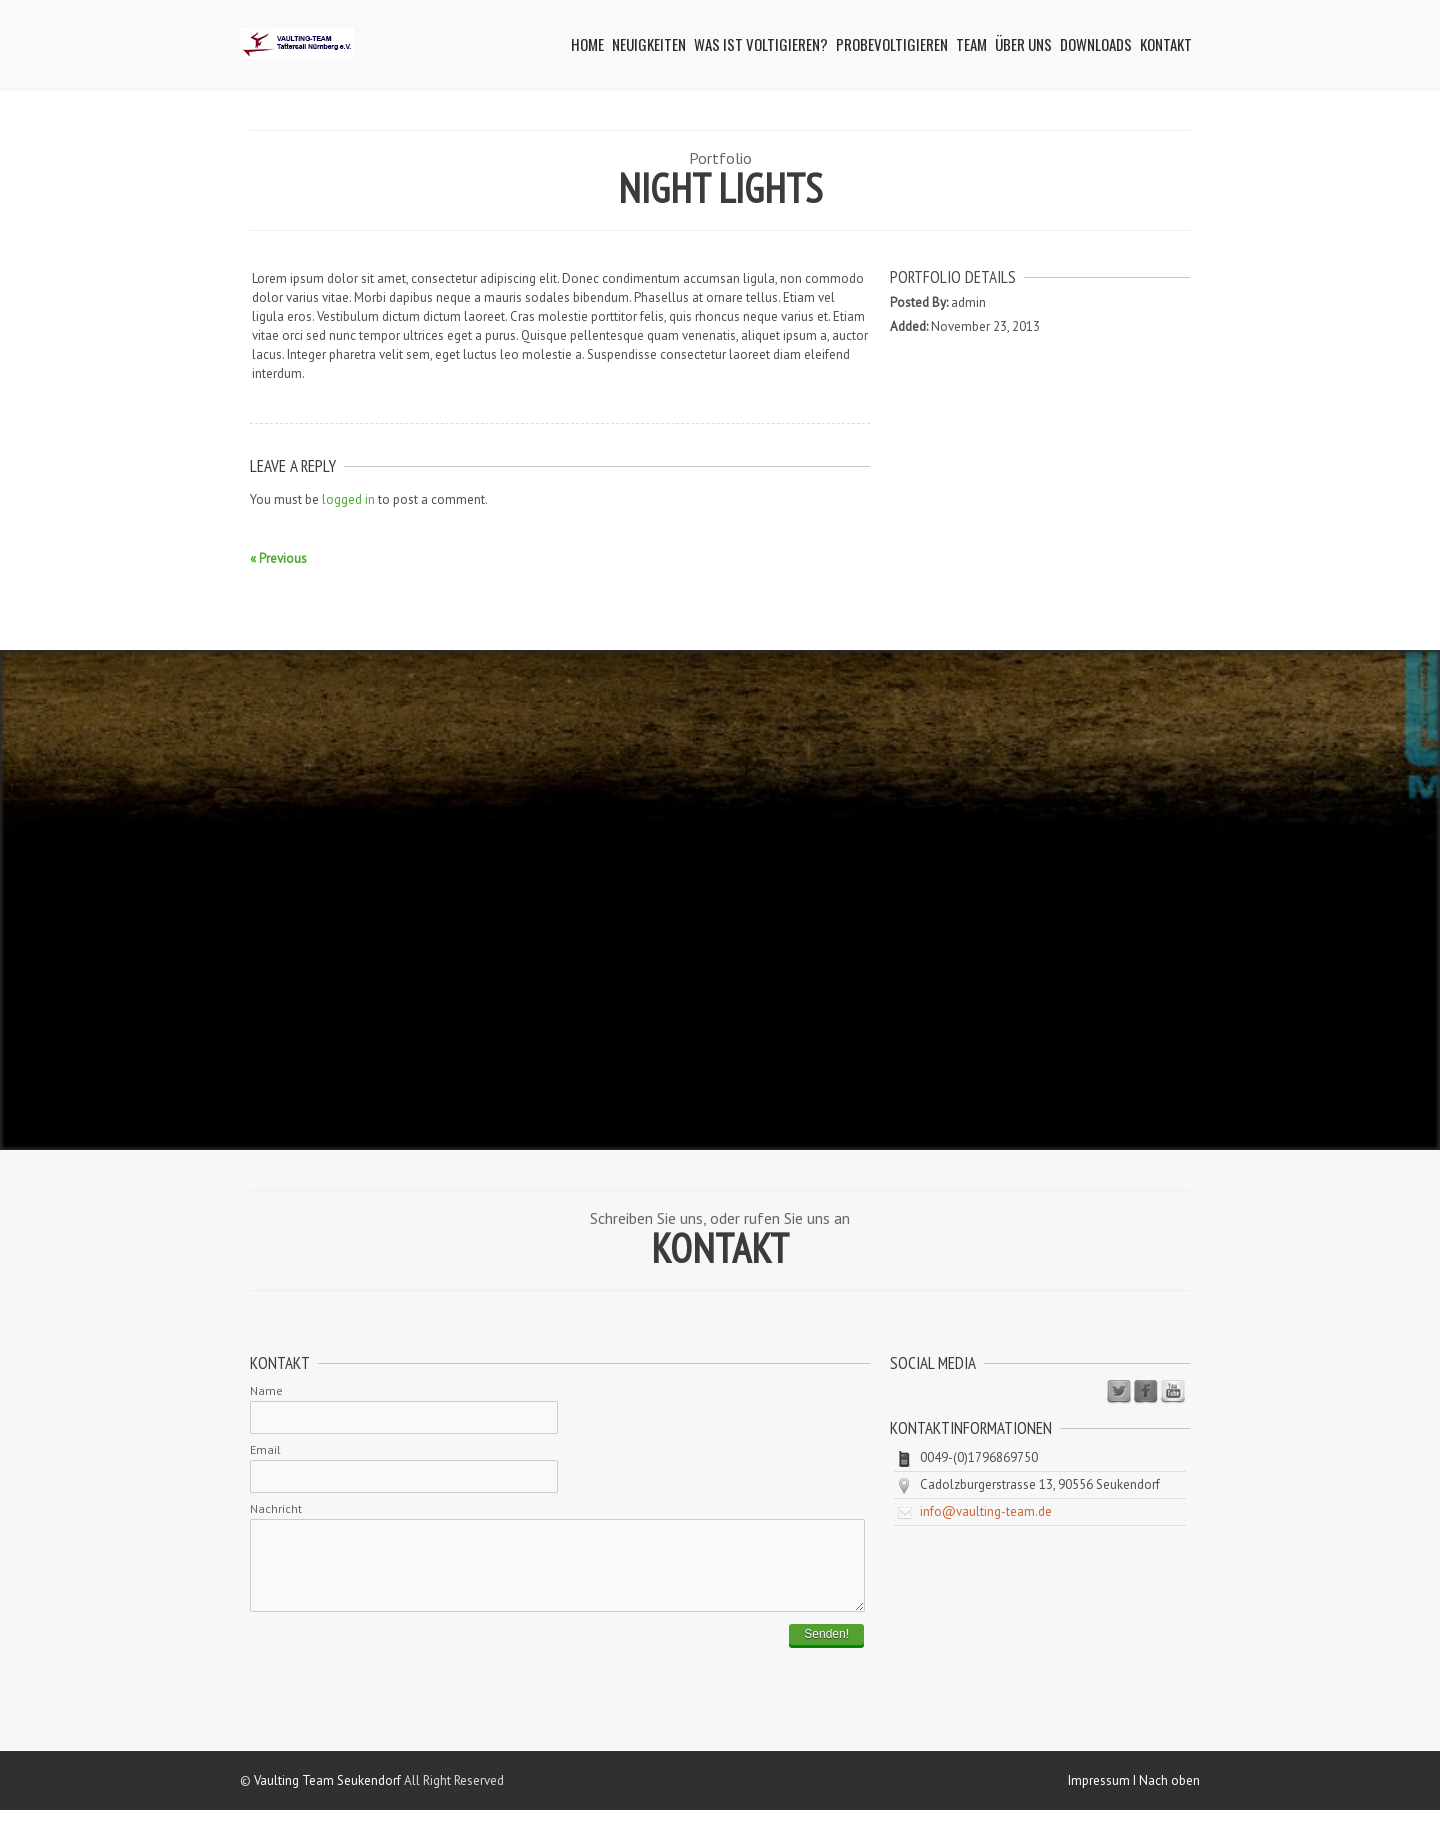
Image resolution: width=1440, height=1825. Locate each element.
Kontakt (1166, 44)
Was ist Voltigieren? (761, 44)
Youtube (1173, 1392)
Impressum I (1103, 1795)
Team (971, 44)
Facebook (1146, 1392)
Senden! (826, 1649)
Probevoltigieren (892, 44)
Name (266, 1390)
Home (587, 44)
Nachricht (276, 1508)
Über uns (1023, 44)
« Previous (278, 558)
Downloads (1096, 44)
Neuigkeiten (649, 44)
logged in (348, 499)
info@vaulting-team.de (986, 1511)
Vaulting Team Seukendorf (327, 1795)
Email (265, 1449)
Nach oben (1169, 1795)
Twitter (1119, 1392)
